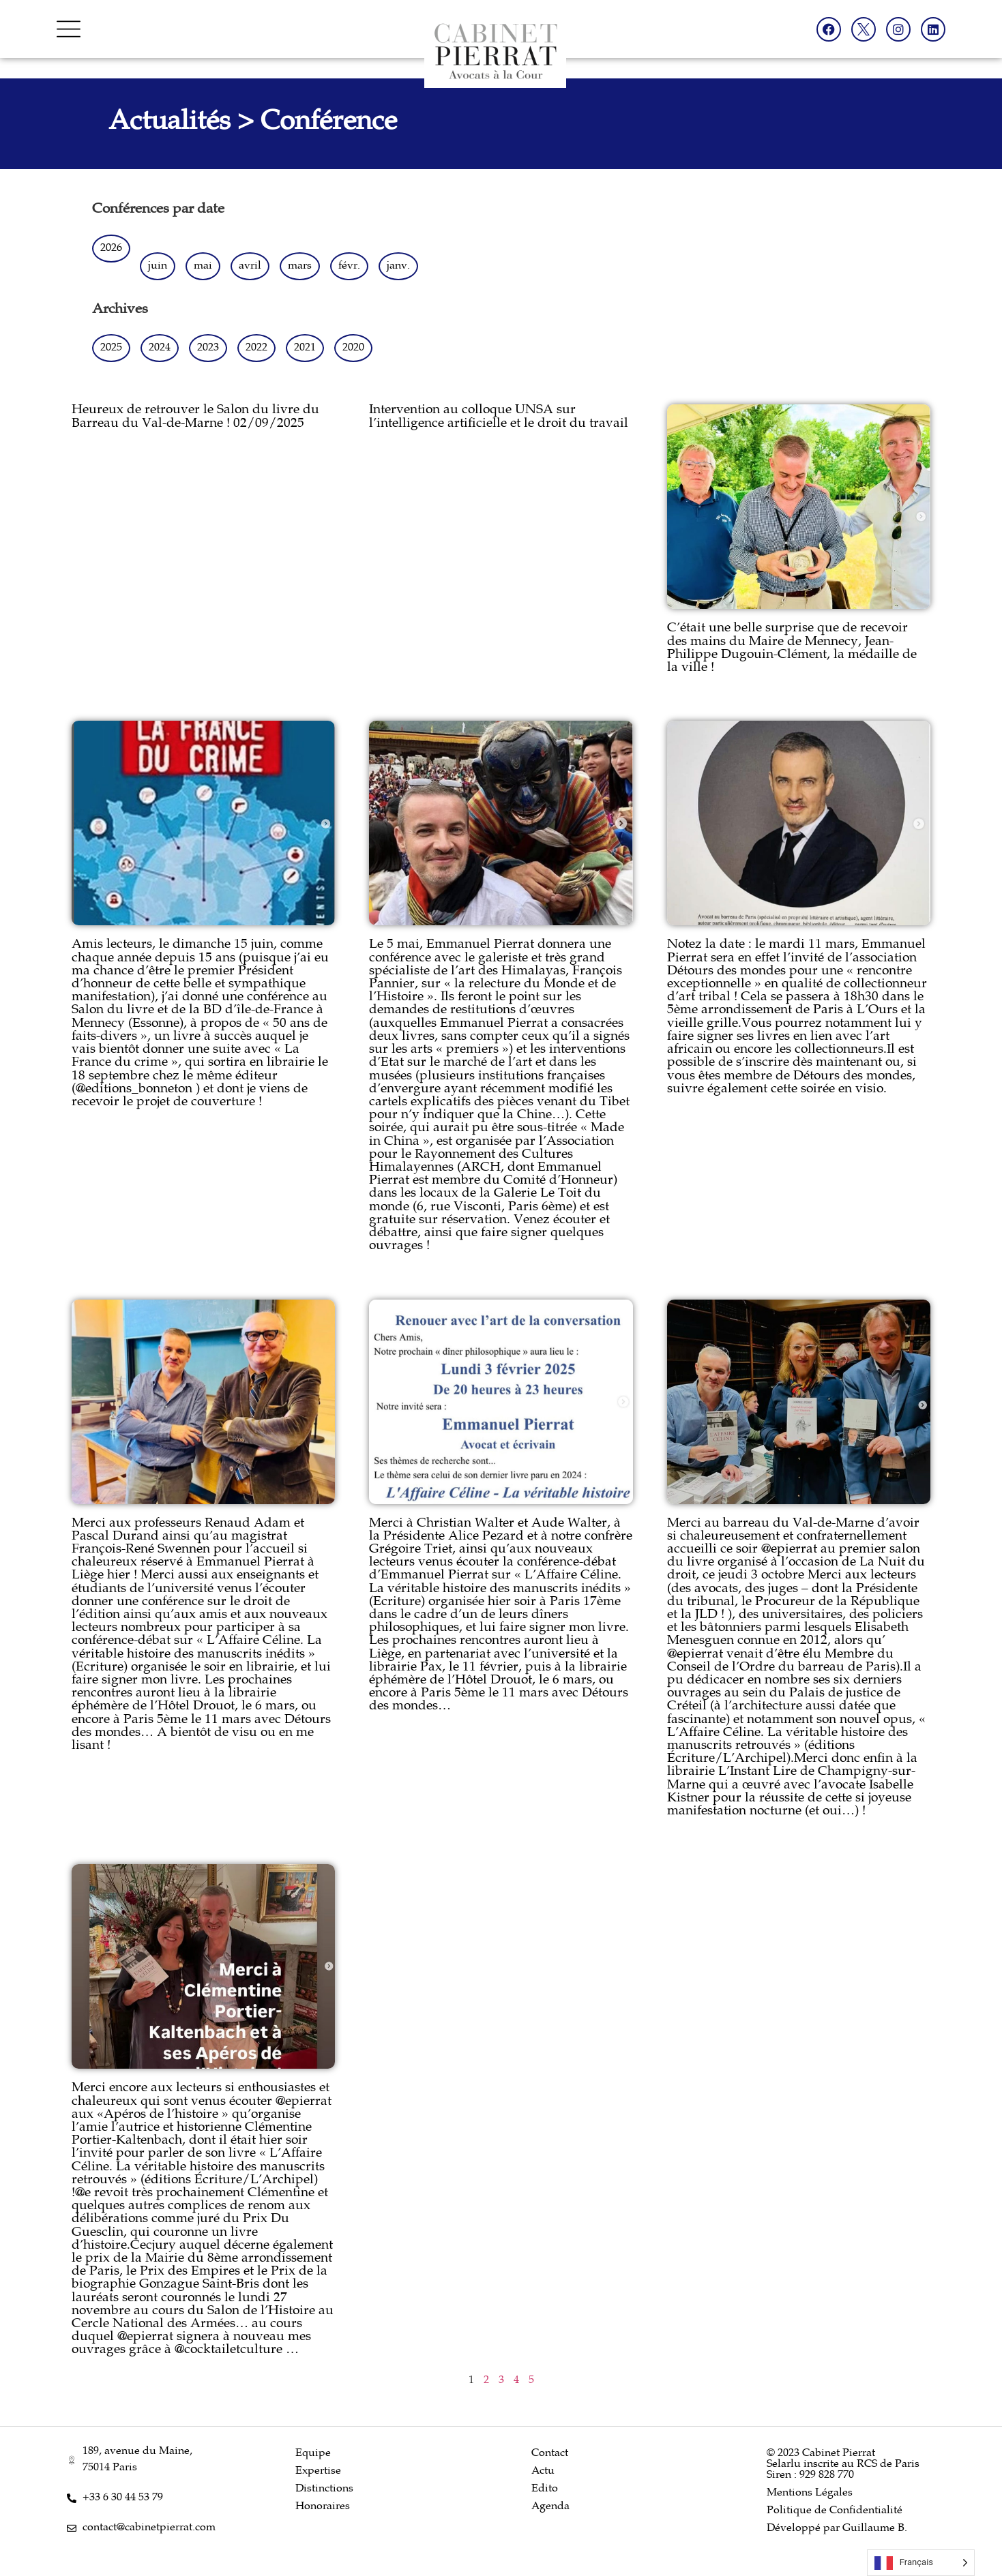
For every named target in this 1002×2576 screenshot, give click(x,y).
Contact (549, 2453)
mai (203, 266)
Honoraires (322, 2507)
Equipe (313, 2453)
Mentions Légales (810, 2493)
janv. (398, 266)
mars (300, 266)
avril (250, 266)
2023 (208, 348)
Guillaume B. (874, 2528)
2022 (256, 348)
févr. (349, 266)
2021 (305, 348)
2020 (353, 348)
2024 (160, 348)
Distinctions (324, 2489)
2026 (111, 248)
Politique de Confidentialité (834, 2511)
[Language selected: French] (921, 2562)
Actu (543, 2471)
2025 (111, 348)
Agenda (550, 2507)
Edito (544, 2489)
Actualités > (184, 123)
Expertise (318, 2471)
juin (157, 266)
